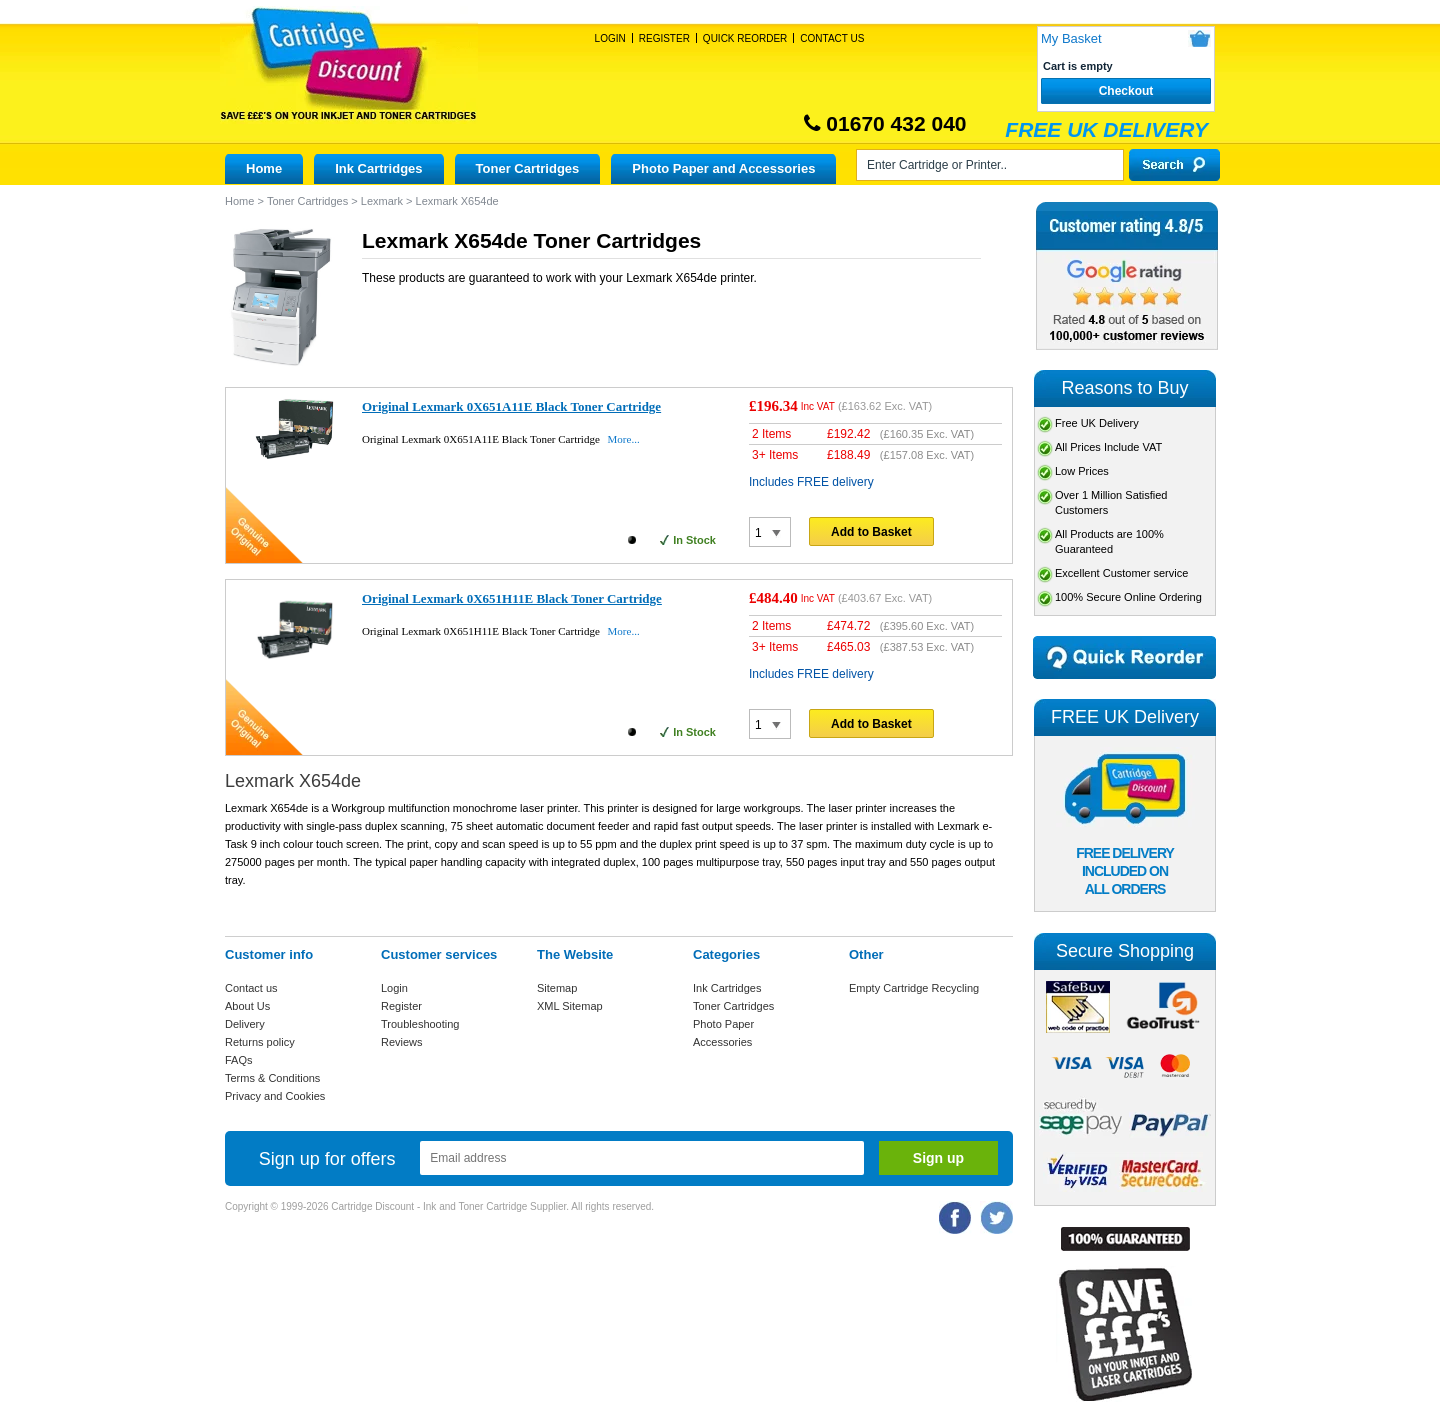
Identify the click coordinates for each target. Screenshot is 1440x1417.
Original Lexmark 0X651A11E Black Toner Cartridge (511, 406)
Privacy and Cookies (275, 1096)
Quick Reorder (745, 38)
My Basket (1071, 38)
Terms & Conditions (272, 1078)
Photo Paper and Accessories (723, 168)
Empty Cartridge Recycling (914, 988)
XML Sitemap (570, 1006)
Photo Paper (723, 1024)
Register (664, 38)
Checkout (1126, 91)
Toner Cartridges (528, 168)
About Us (247, 1006)
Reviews (402, 1042)
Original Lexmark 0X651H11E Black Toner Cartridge (512, 598)
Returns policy (260, 1042)
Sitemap (557, 988)
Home (264, 168)
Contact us (251, 988)
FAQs (239, 1060)
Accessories (722, 1042)
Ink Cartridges (378, 168)
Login (610, 38)
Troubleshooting (420, 1024)
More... (624, 439)
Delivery (245, 1024)
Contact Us (832, 38)
